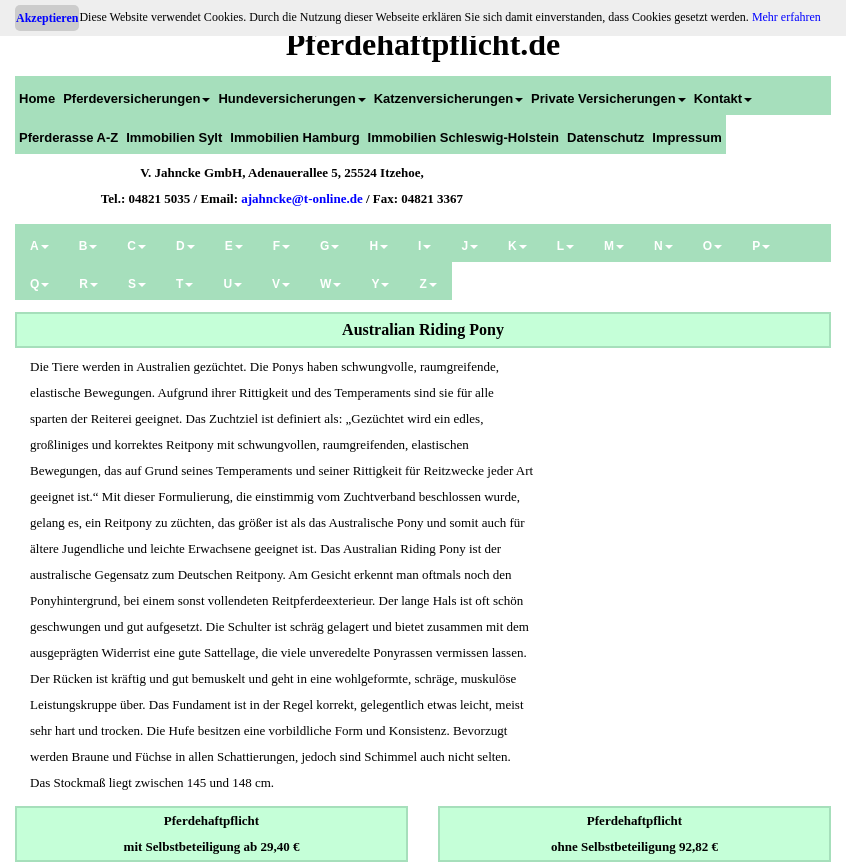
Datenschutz (605, 137)
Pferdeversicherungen (136, 98)
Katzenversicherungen (448, 98)
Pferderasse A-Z (68, 137)
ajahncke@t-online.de (302, 198)
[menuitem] (37, 95)
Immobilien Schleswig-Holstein (463, 137)
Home (37, 98)
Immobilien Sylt (174, 137)
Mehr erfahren (786, 17)
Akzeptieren (47, 18)
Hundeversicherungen (291, 98)
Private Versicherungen (608, 98)
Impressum (686, 137)
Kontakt (723, 98)
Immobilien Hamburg (294, 137)
